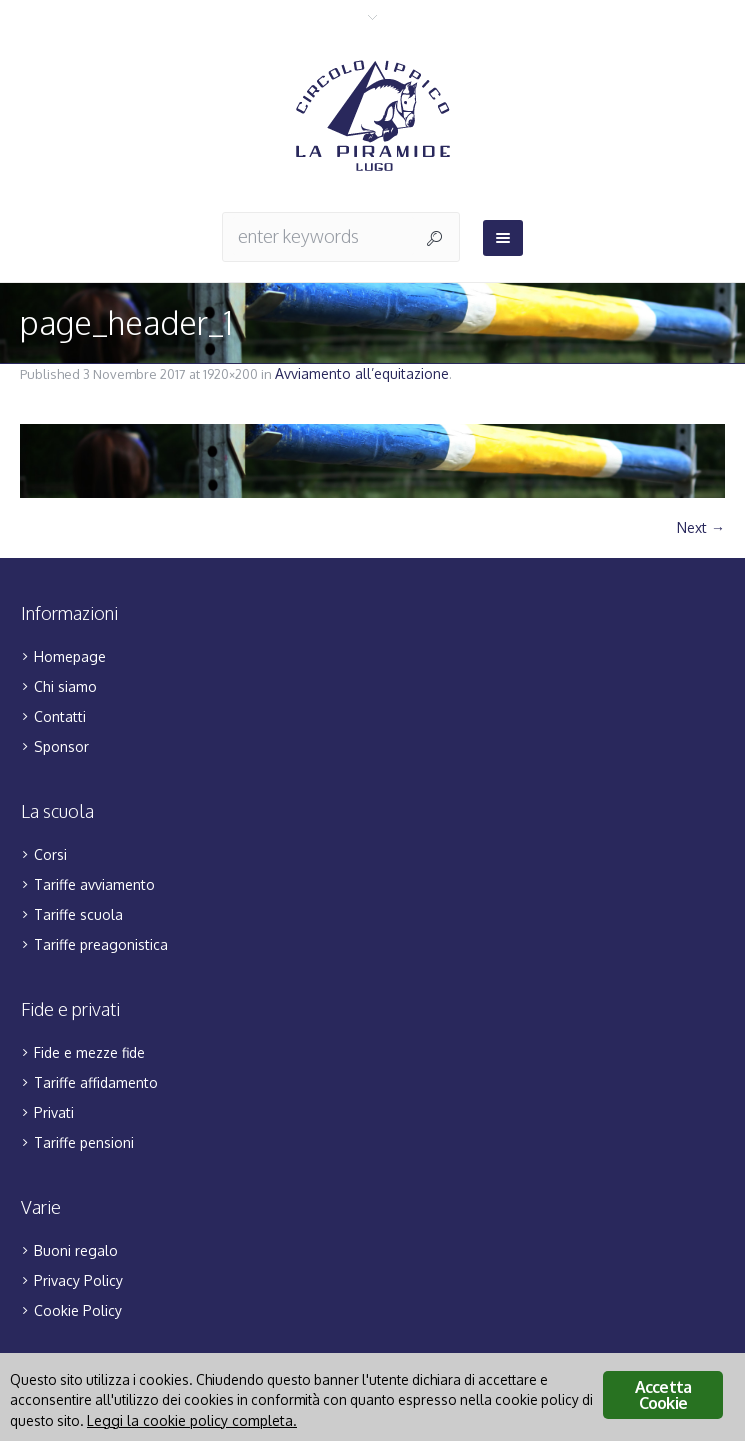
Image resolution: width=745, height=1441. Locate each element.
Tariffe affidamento (96, 1082)
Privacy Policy (78, 1280)
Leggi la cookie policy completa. (192, 1420)
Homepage (70, 656)
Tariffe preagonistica (101, 944)
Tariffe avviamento (94, 884)
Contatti (60, 716)
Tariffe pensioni (84, 1142)
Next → (701, 527)
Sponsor (61, 746)
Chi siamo (65, 686)
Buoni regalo (76, 1250)
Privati (54, 1112)
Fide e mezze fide (89, 1052)
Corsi (50, 854)
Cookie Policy (78, 1310)
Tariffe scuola (78, 914)
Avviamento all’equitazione (362, 373)
